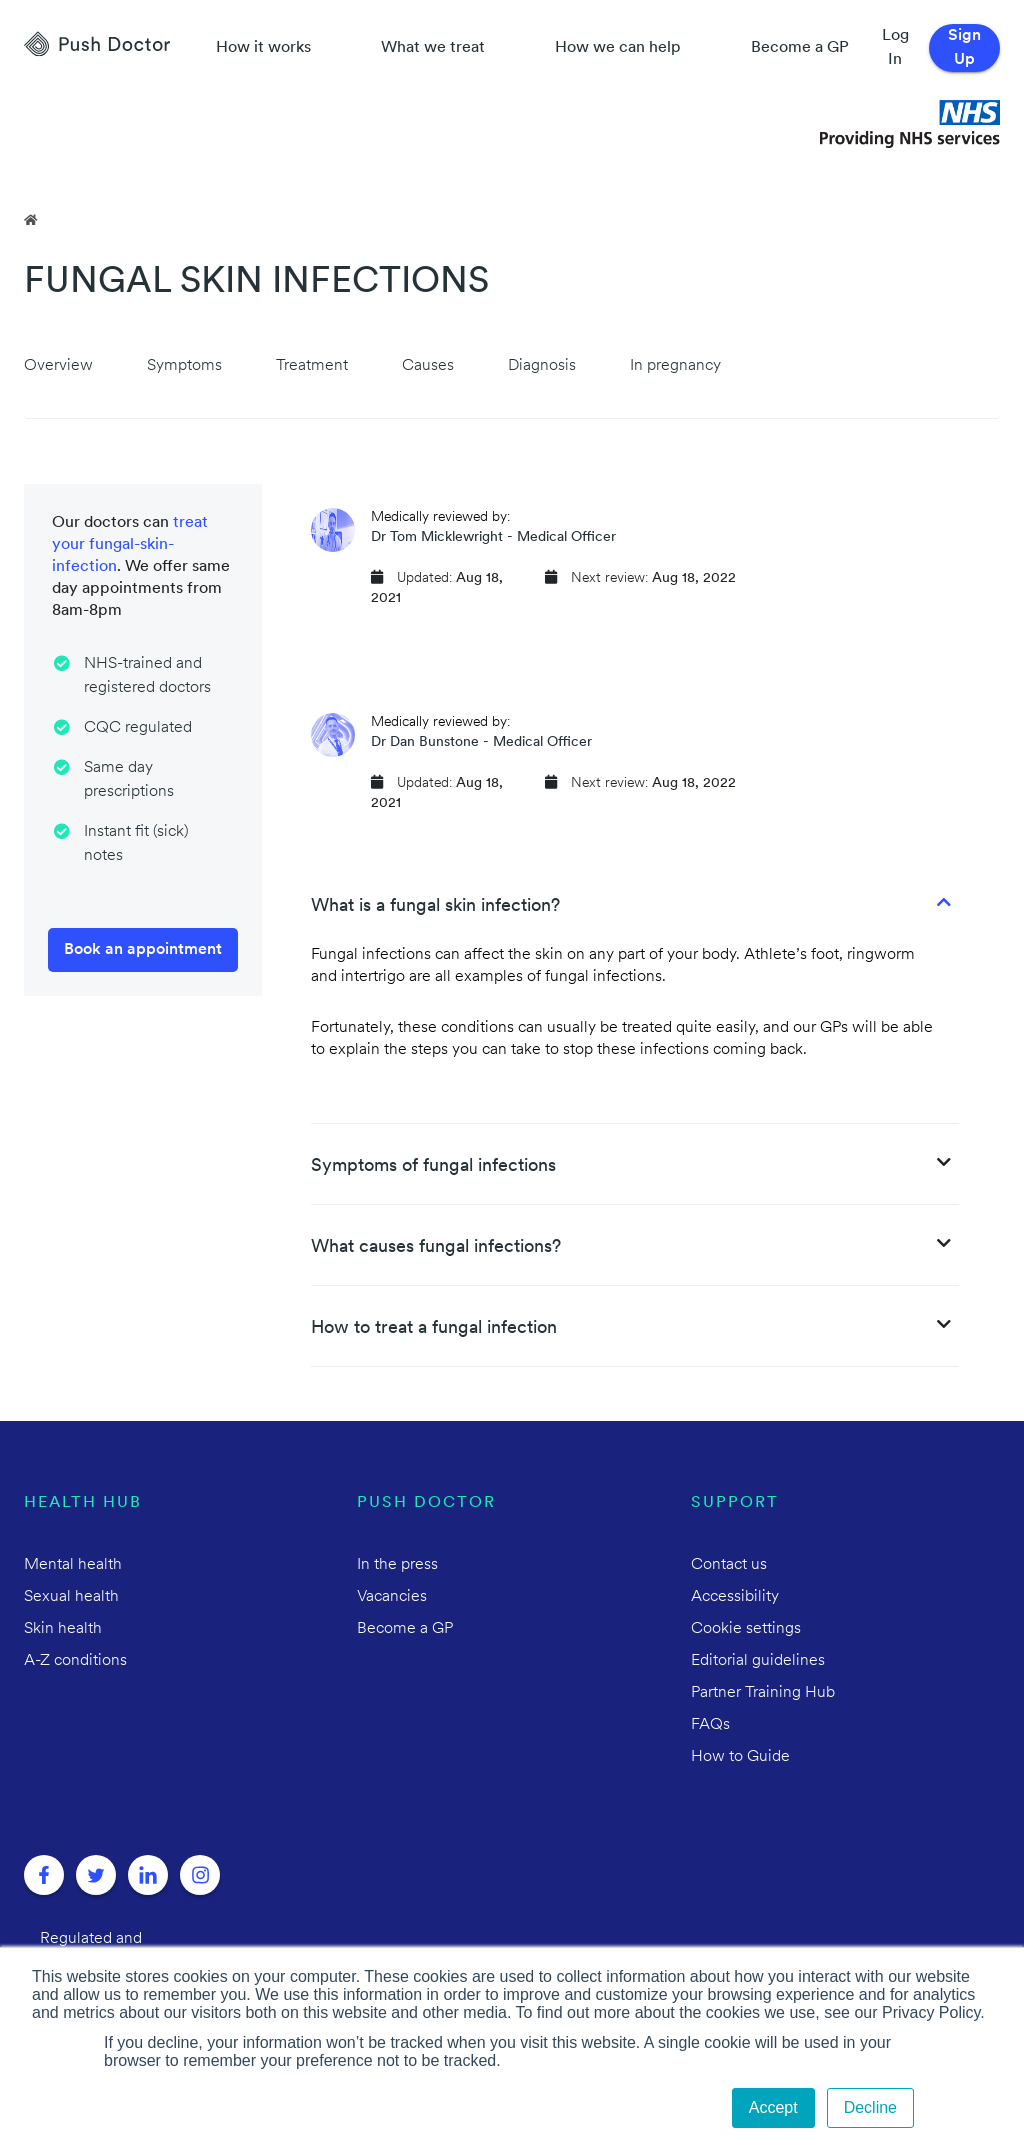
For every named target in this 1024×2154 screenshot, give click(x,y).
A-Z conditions (75, 1661)
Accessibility (735, 1597)
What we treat (433, 48)
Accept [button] (773, 2107)
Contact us (729, 1565)
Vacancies (392, 1597)
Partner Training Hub (763, 1693)
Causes (428, 366)
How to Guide (740, 1757)
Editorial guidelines (758, 1661)
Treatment (312, 366)
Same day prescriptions (129, 780)
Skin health (63, 1629)
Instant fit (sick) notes (136, 844)
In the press (397, 1565)
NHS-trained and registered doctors (147, 676)
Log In (895, 48)
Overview (58, 366)
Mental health (73, 1565)
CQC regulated (138, 728)
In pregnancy (675, 366)
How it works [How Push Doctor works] (263, 48)
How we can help (618, 48)
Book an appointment (143, 950)
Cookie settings (746, 1629)
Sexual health (71, 1597)
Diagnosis (542, 366)
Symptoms (184, 366)
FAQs (710, 1725)
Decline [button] (870, 2107)
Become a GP (800, 48)
